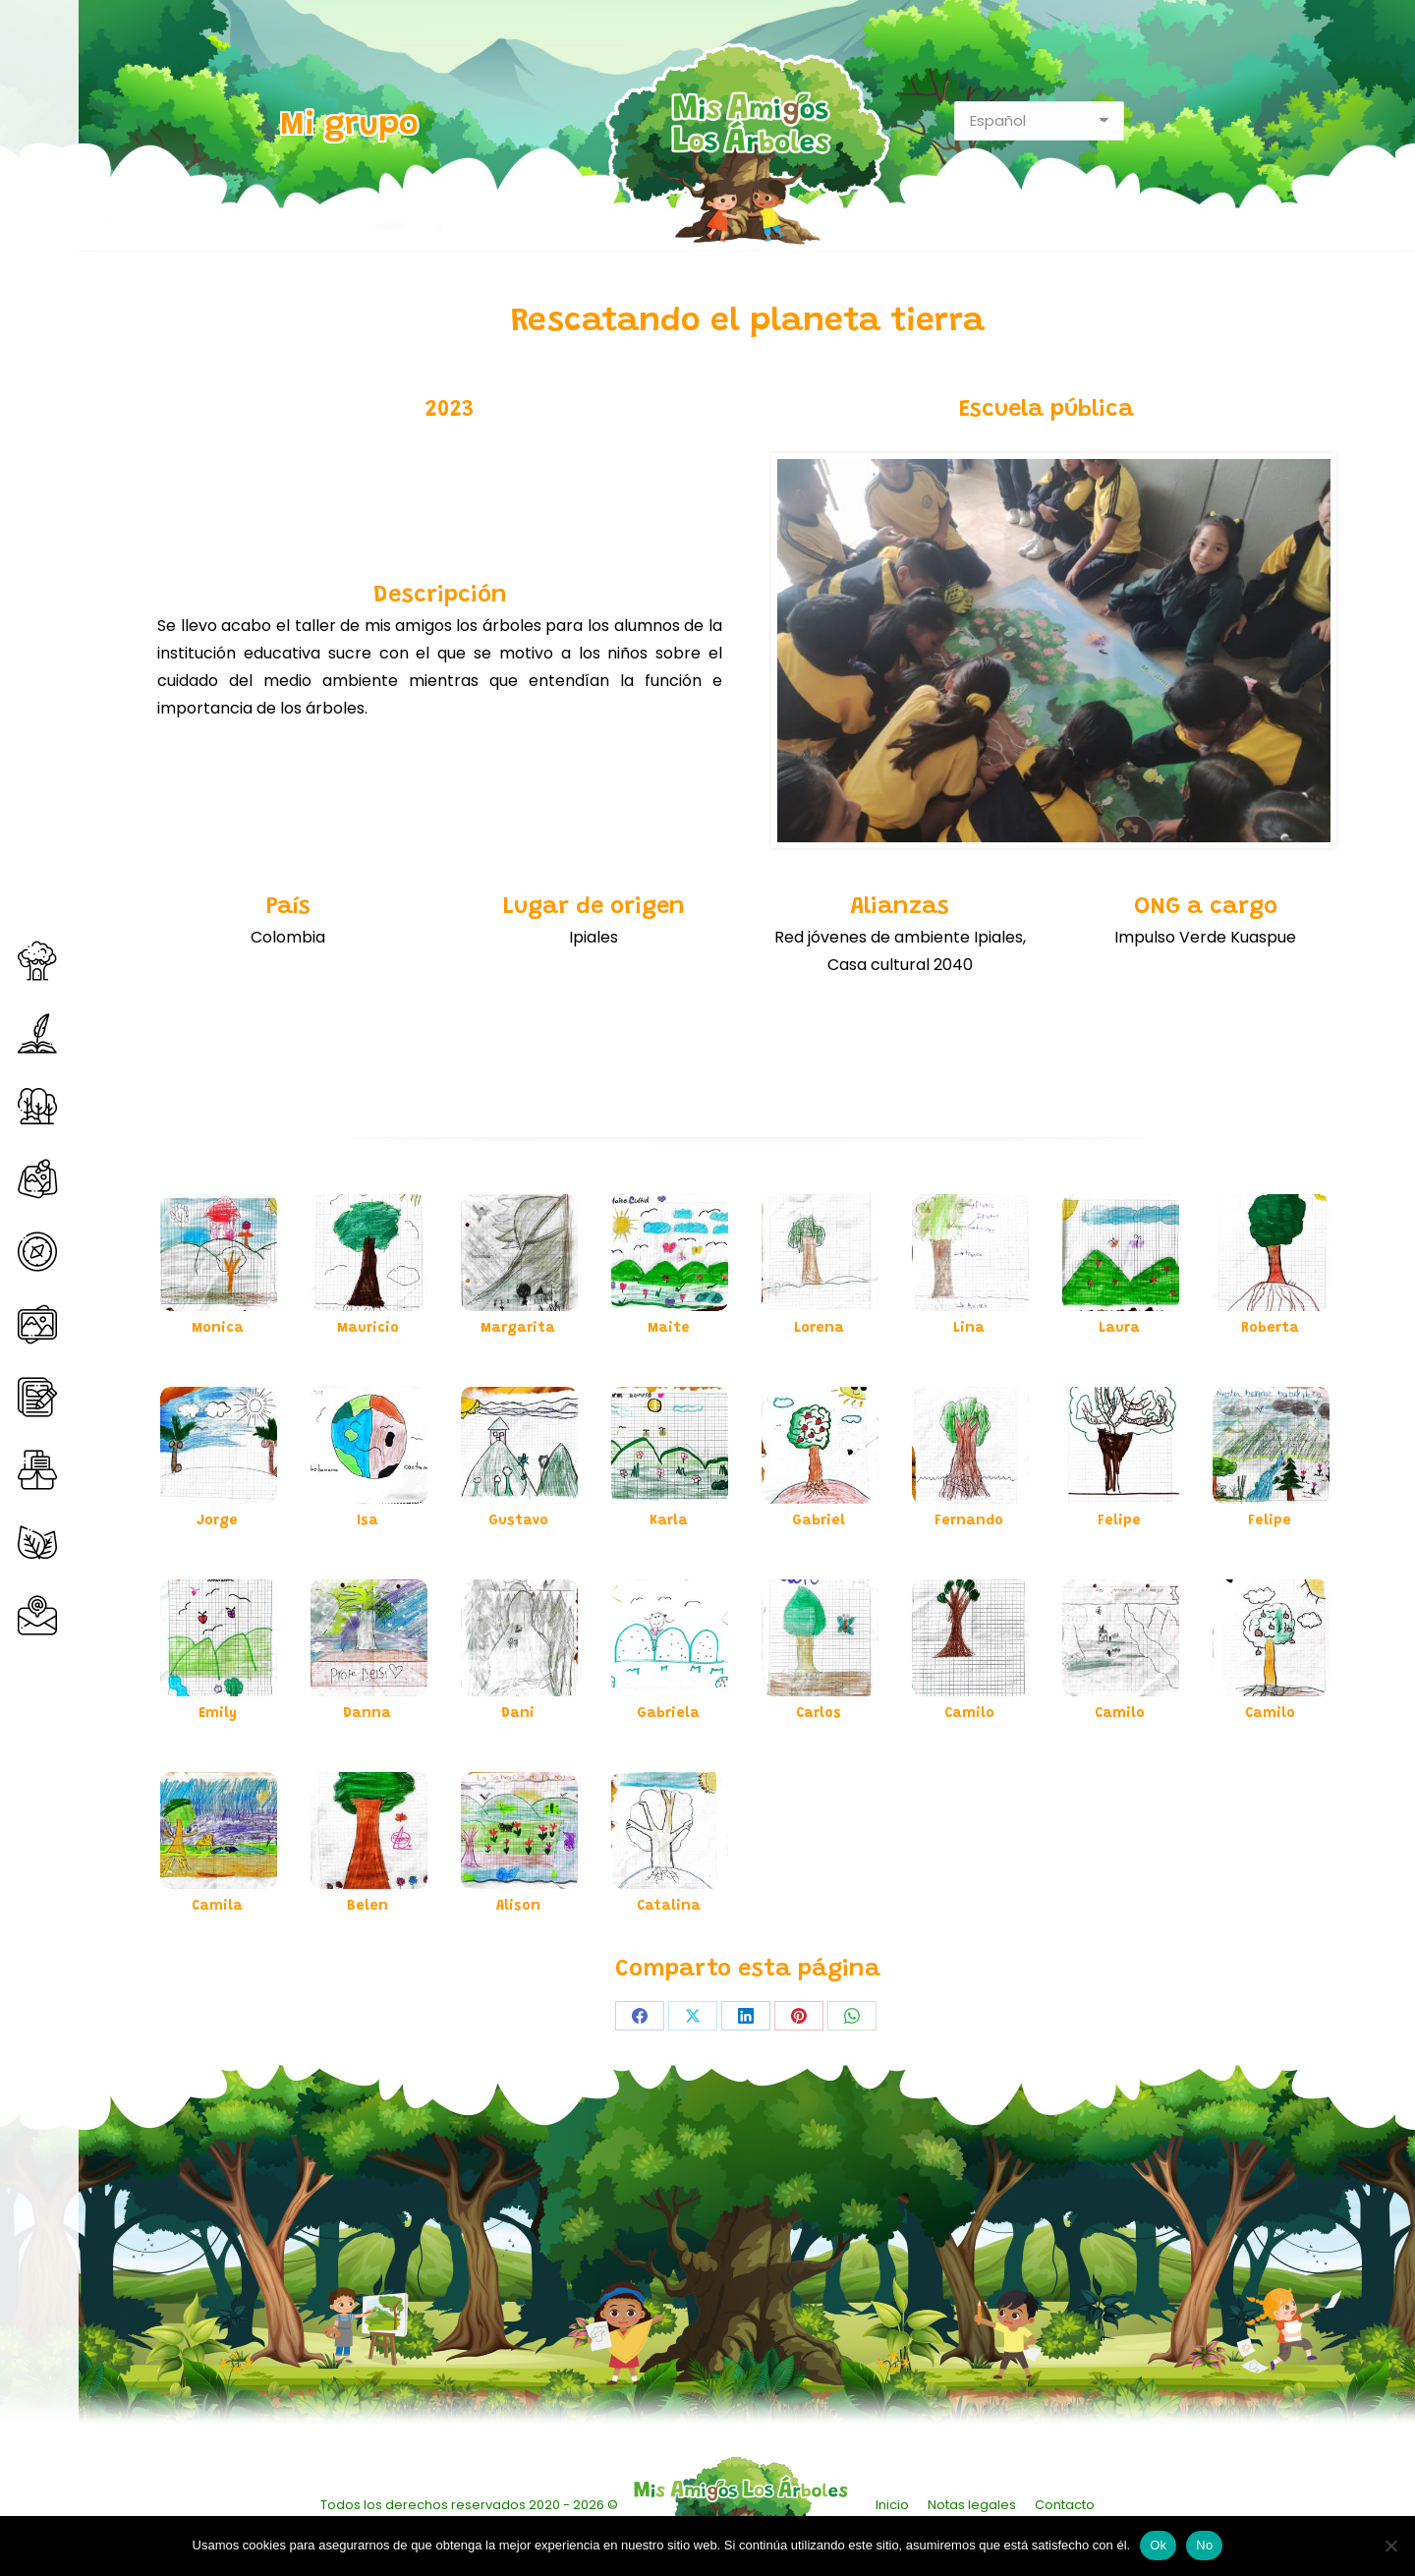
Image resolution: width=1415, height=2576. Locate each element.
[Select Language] (1039, 121)
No (1204, 2545)
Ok (1158, 2545)
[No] (1390, 2545)
